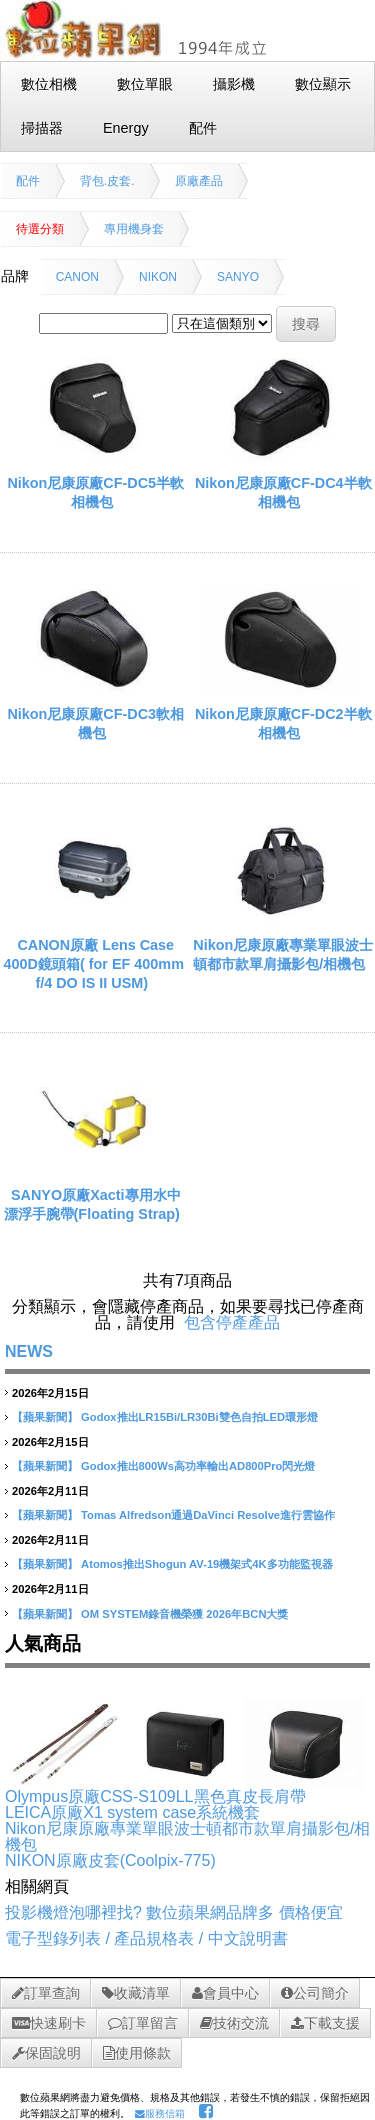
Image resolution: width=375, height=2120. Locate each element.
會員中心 (225, 1993)
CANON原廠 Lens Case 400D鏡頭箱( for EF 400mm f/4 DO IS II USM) (94, 963)
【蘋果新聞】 (45, 1417)
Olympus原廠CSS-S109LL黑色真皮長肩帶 (155, 1796)
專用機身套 (134, 229)
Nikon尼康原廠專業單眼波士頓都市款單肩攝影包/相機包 (187, 1836)
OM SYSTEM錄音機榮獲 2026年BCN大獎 (184, 1614)
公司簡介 (315, 1993)
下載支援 (325, 2023)
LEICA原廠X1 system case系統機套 (132, 1812)
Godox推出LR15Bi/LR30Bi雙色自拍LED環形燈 (199, 1417)
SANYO (238, 277)
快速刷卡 (49, 2023)
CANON (77, 277)
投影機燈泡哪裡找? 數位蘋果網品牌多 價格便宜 (174, 1912)
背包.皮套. (107, 181)
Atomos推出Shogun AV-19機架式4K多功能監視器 (207, 1564)
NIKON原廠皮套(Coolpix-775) (110, 1860)
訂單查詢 (46, 1993)
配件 (28, 181)
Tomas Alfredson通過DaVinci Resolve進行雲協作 (208, 1515)
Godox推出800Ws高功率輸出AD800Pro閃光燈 (198, 1466)
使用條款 (137, 2053)
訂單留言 (143, 2023)
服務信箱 (160, 2113)
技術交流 (234, 2023)
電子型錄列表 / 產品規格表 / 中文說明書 (146, 1938)
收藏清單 (136, 1993)
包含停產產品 (232, 1322)
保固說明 (46, 2053)
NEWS (29, 1351)
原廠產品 (199, 181)
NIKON (158, 277)
